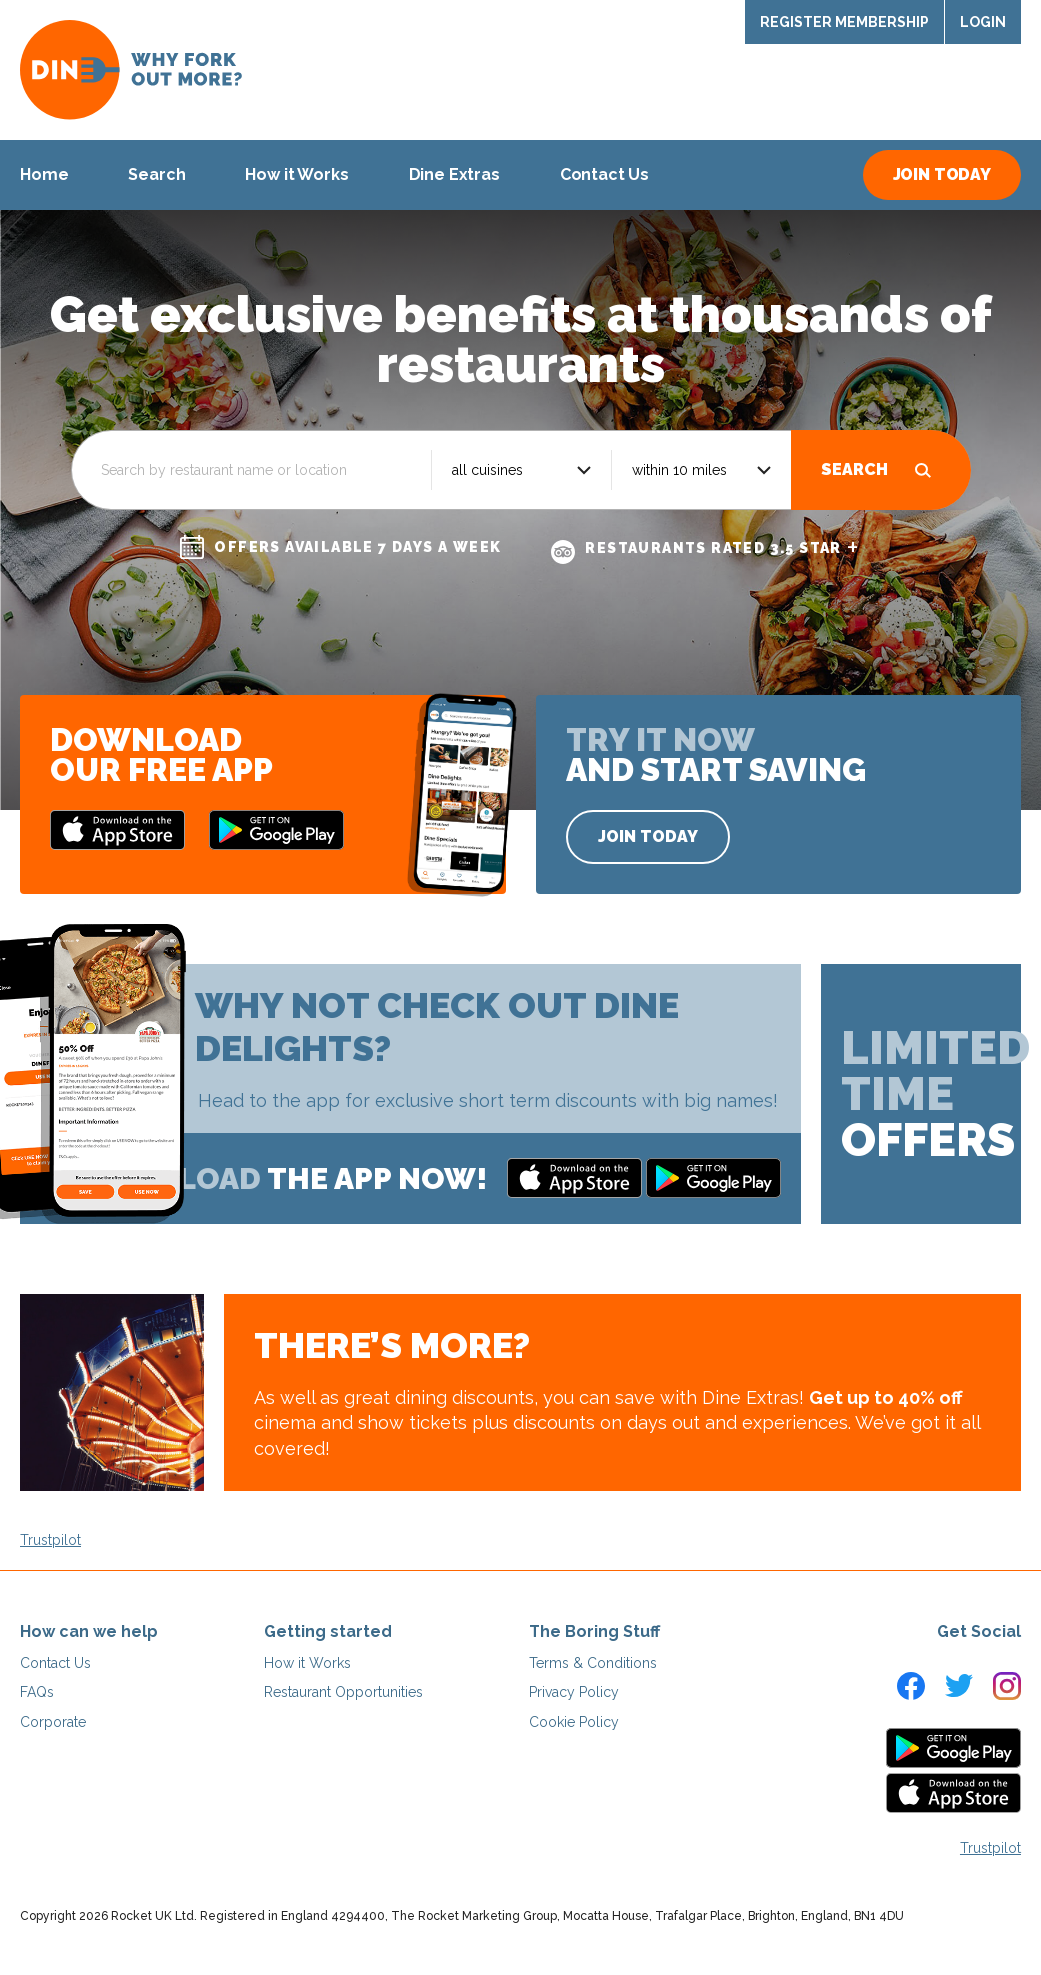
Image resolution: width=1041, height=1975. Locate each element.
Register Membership (844, 22)
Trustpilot (50, 1540)
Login (983, 22)
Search (854, 469)
